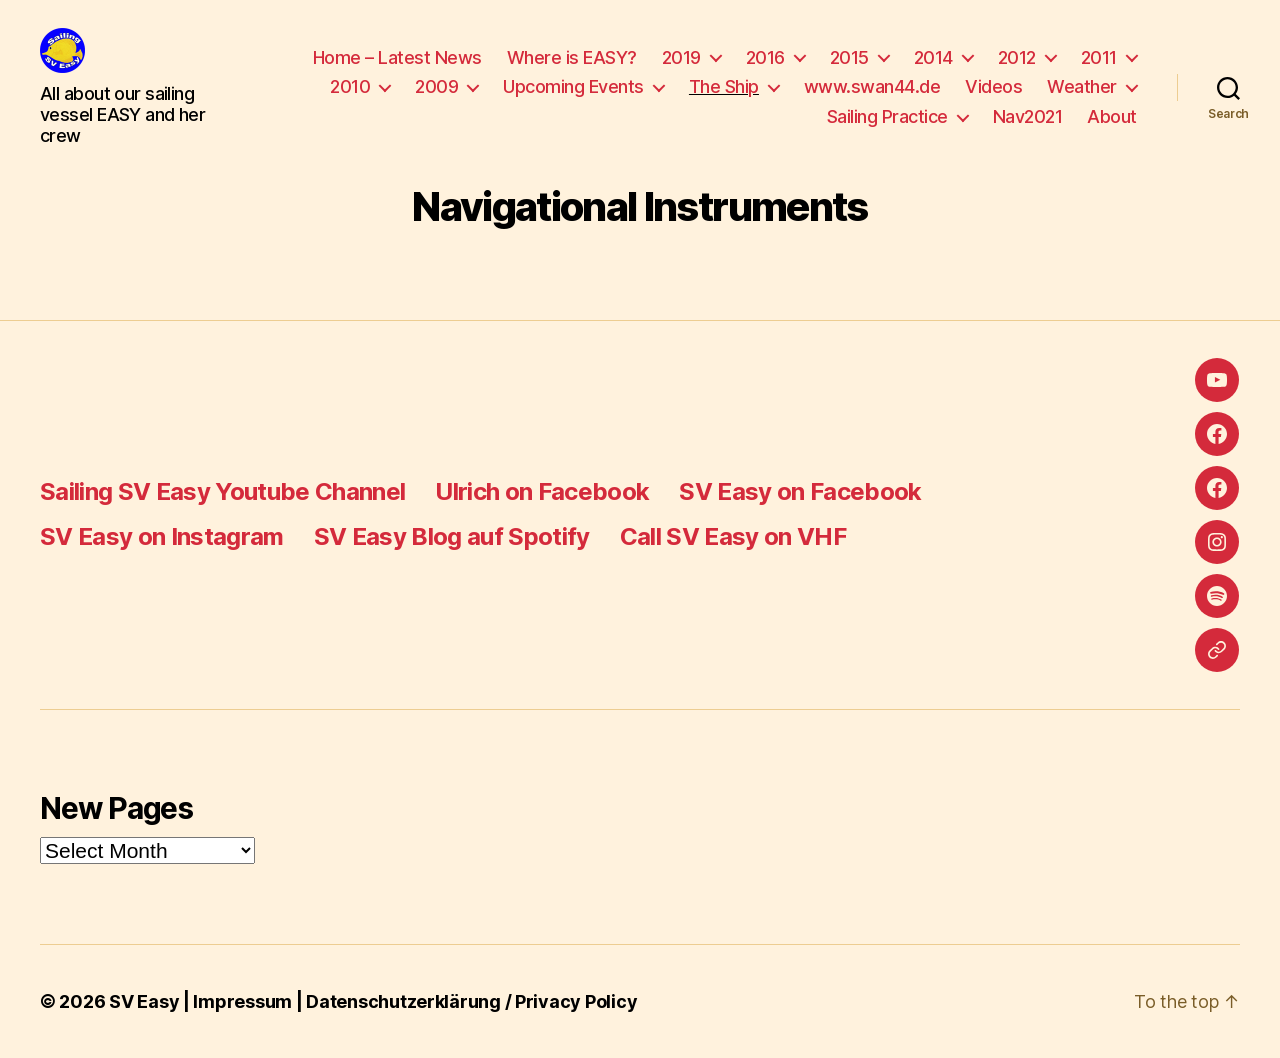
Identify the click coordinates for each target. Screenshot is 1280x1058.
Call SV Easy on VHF (733, 536)
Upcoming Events (573, 86)
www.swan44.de (872, 86)
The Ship (724, 86)
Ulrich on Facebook (542, 491)
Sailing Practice (887, 116)
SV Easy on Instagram (162, 536)
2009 (436, 86)
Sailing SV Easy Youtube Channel (222, 491)
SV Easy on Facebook (800, 491)
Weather (1082, 86)
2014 (933, 57)
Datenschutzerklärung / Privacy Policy (471, 1001)
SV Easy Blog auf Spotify (452, 536)
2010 (350, 86)
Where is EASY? (572, 57)
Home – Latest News (397, 57)
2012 (1017, 57)
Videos (993, 86)
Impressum (242, 1001)
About (1112, 116)
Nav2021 (1028, 116)
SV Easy (144, 1001)
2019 (681, 57)
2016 (765, 57)
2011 (1099, 57)
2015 (849, 57)
